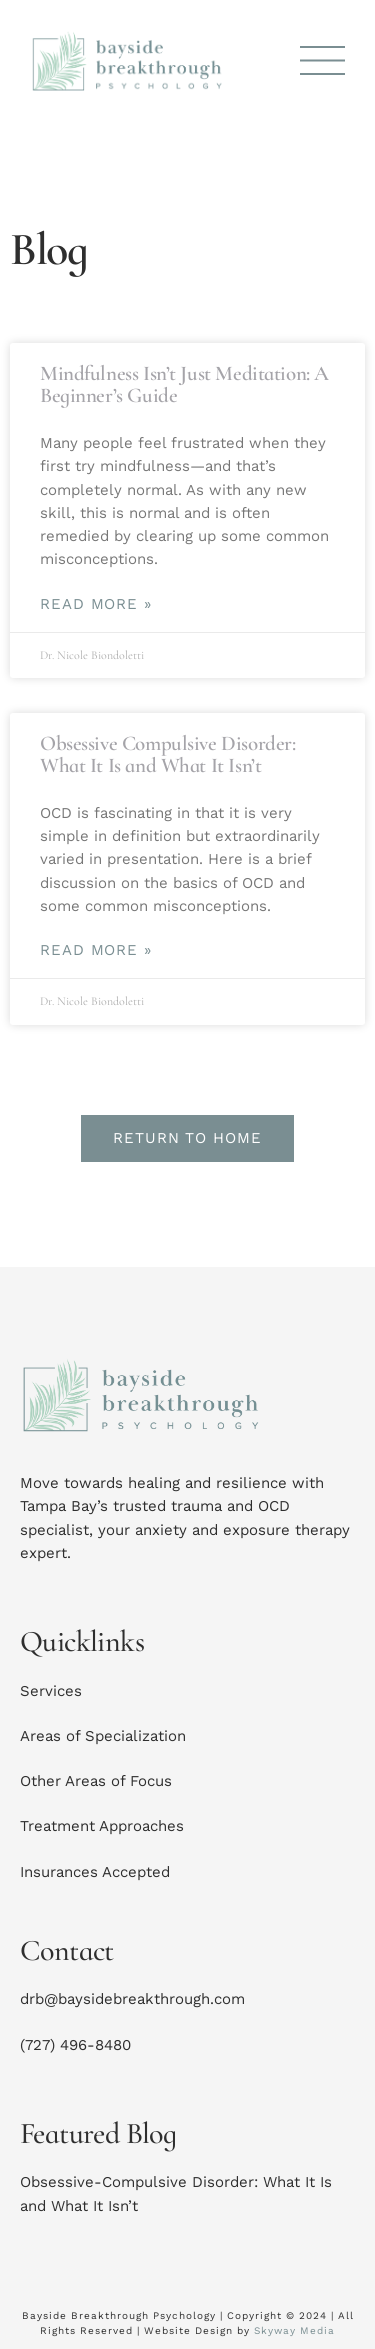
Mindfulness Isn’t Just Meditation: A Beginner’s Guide (184, 384)
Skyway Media (294, 2330)
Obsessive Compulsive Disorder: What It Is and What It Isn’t (167, 754)
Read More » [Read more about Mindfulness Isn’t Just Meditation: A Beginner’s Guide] (96, 604)
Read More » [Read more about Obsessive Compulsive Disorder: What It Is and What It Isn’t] (96, 950)
